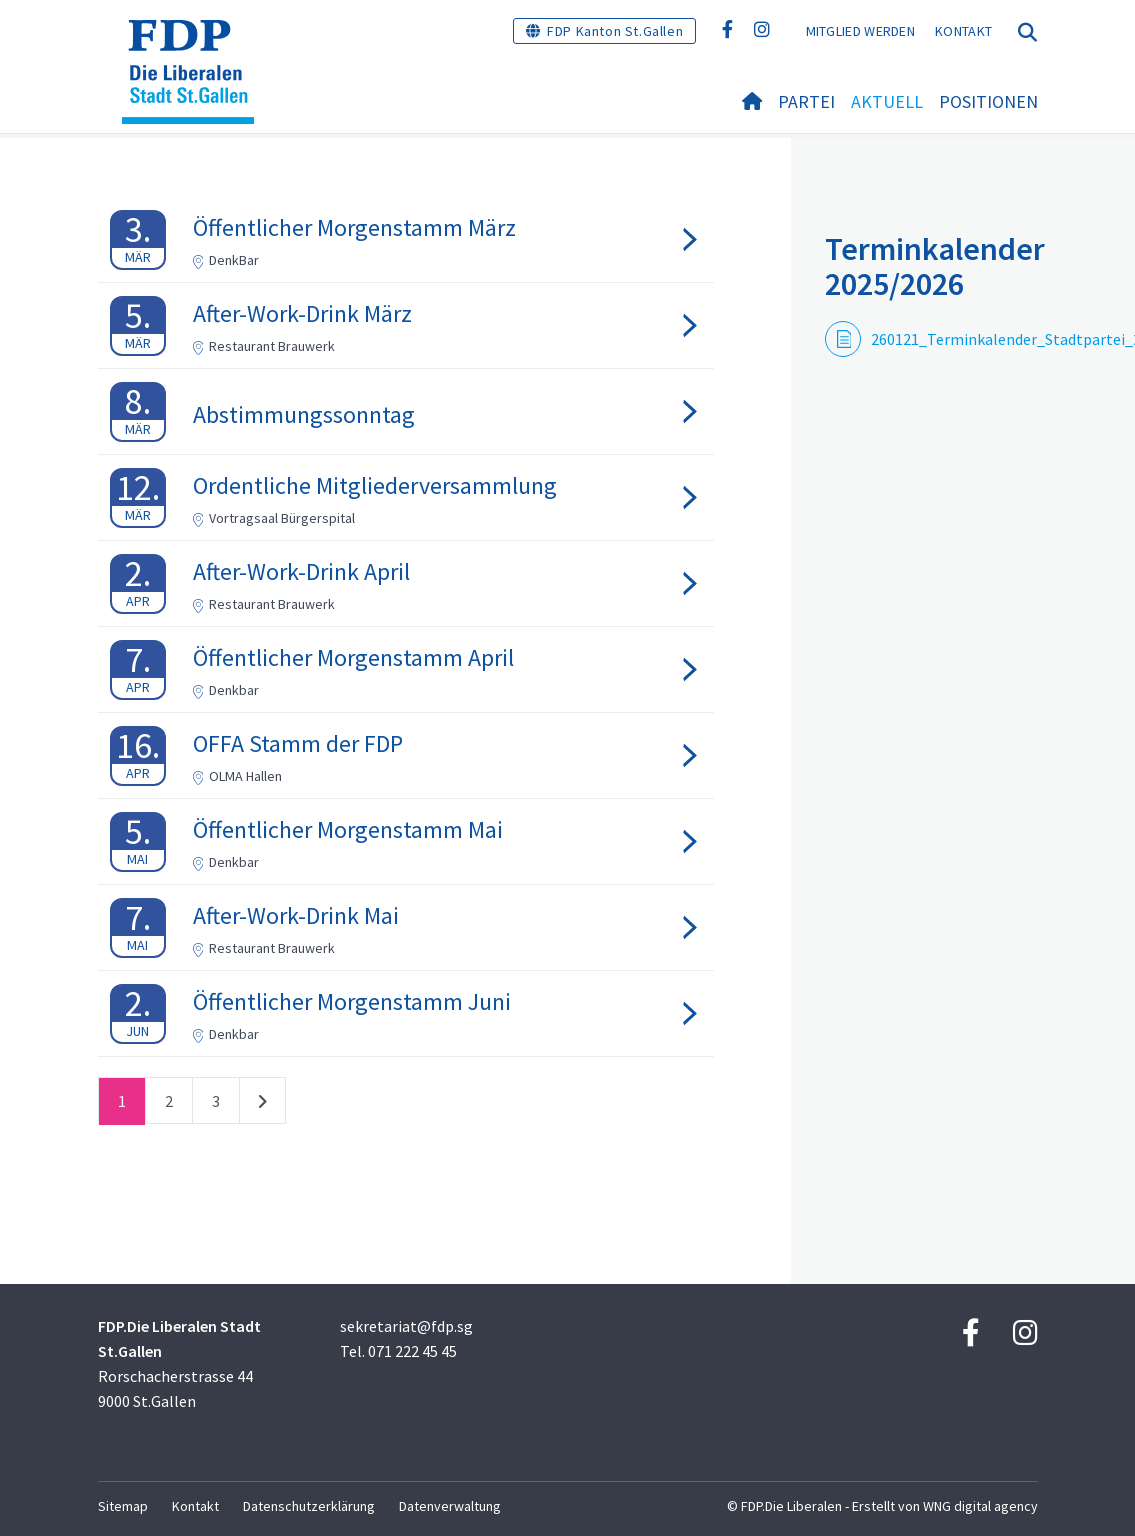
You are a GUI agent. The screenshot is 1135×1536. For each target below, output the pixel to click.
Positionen (988, 101)
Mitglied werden (861, 31)
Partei (806, 101)
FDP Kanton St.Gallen (615, 31)
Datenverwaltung (450, 1506)
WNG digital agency (980, 1506)
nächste (262, 1105)
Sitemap (123, 1506)
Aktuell (887, 101)
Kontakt (963, 31)
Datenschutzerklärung (309, 1506)
